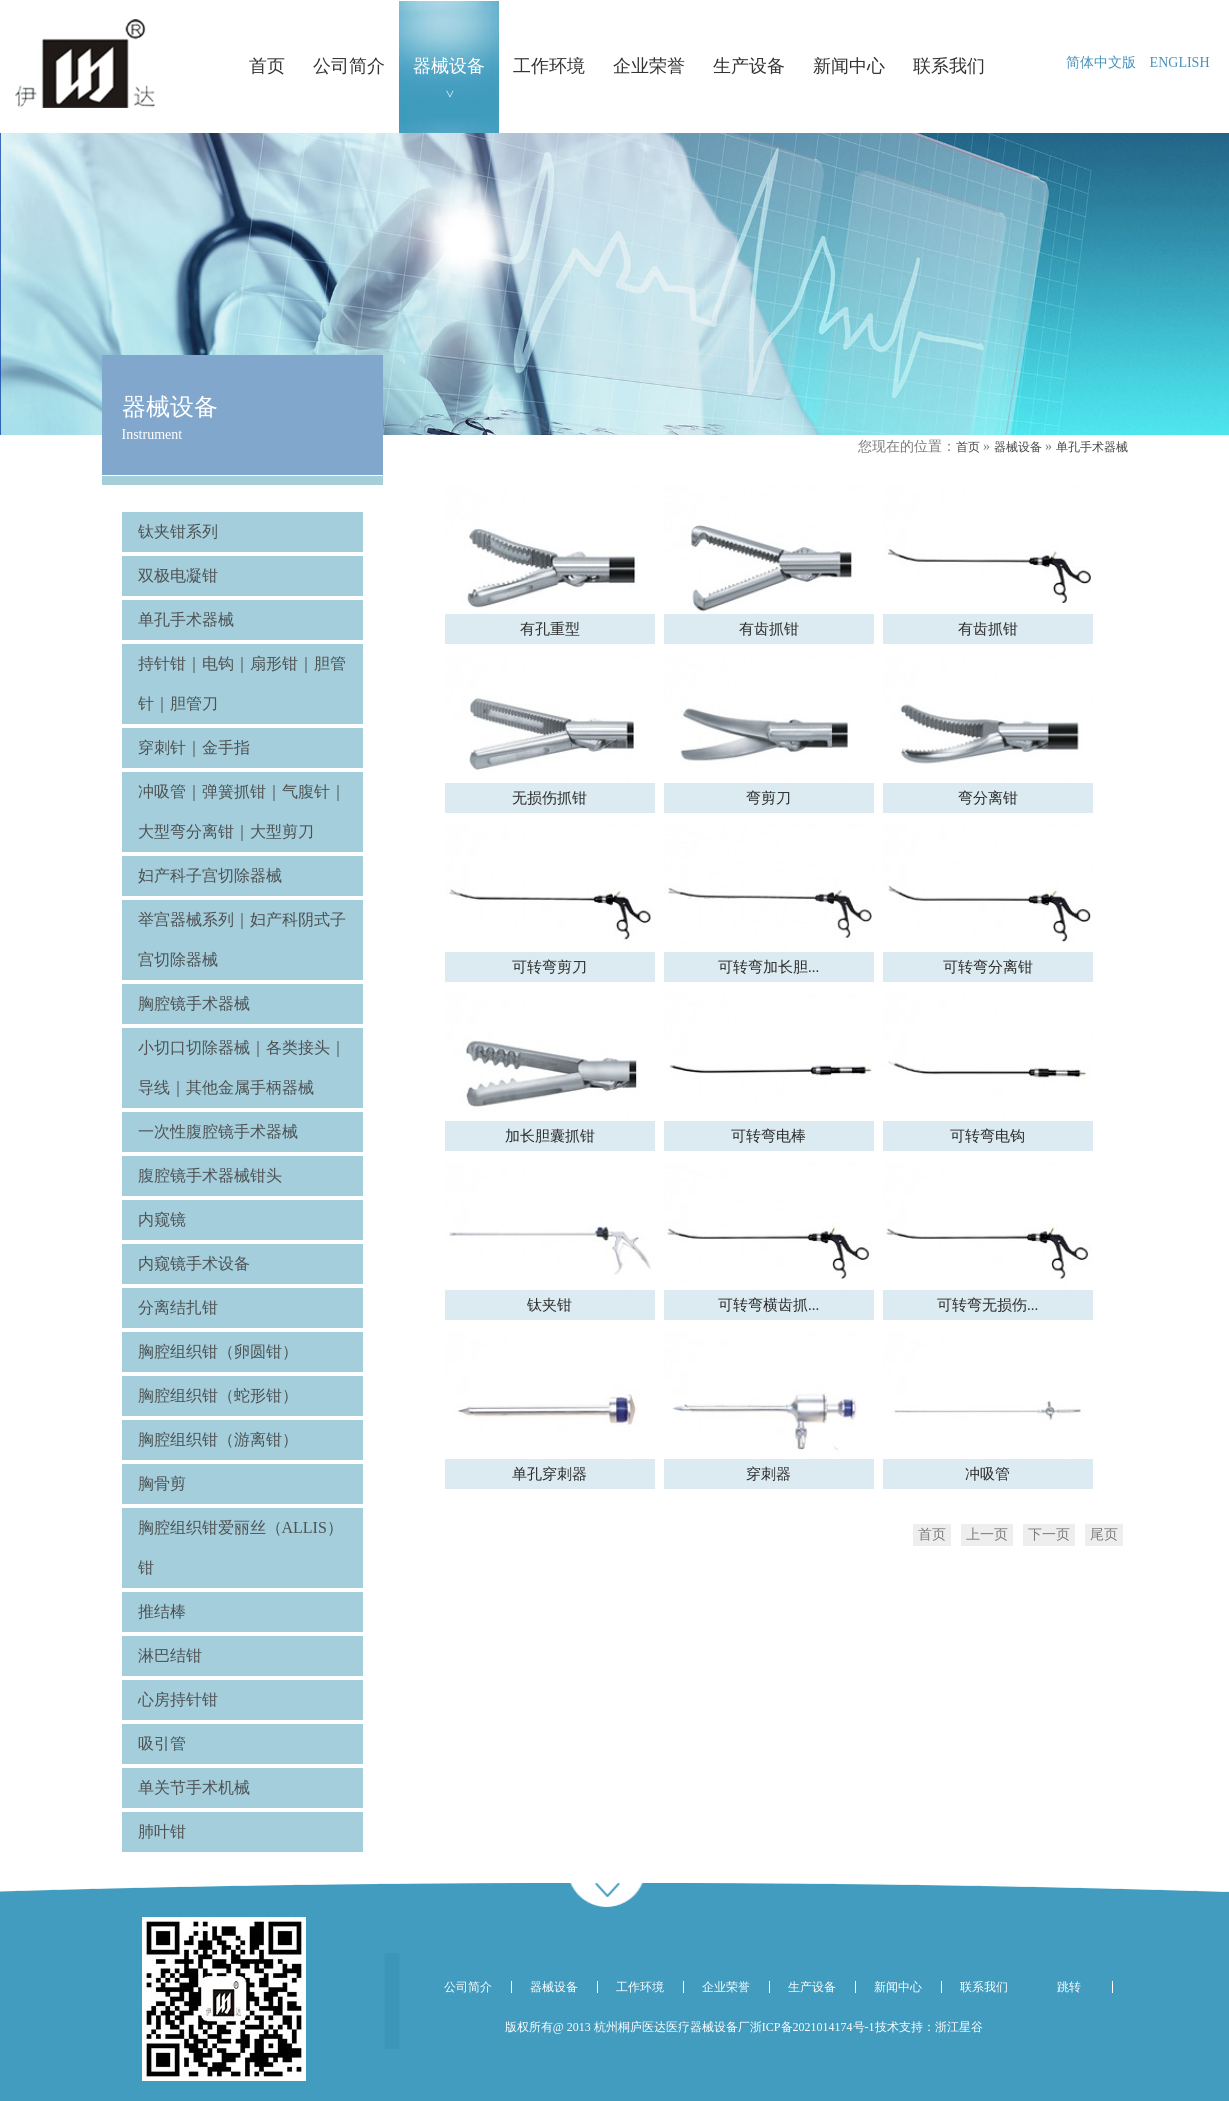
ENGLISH (1180, 62)
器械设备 (1018, 447)
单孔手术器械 (1092, 447)
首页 (968, 447)
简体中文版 (1101, 62)
